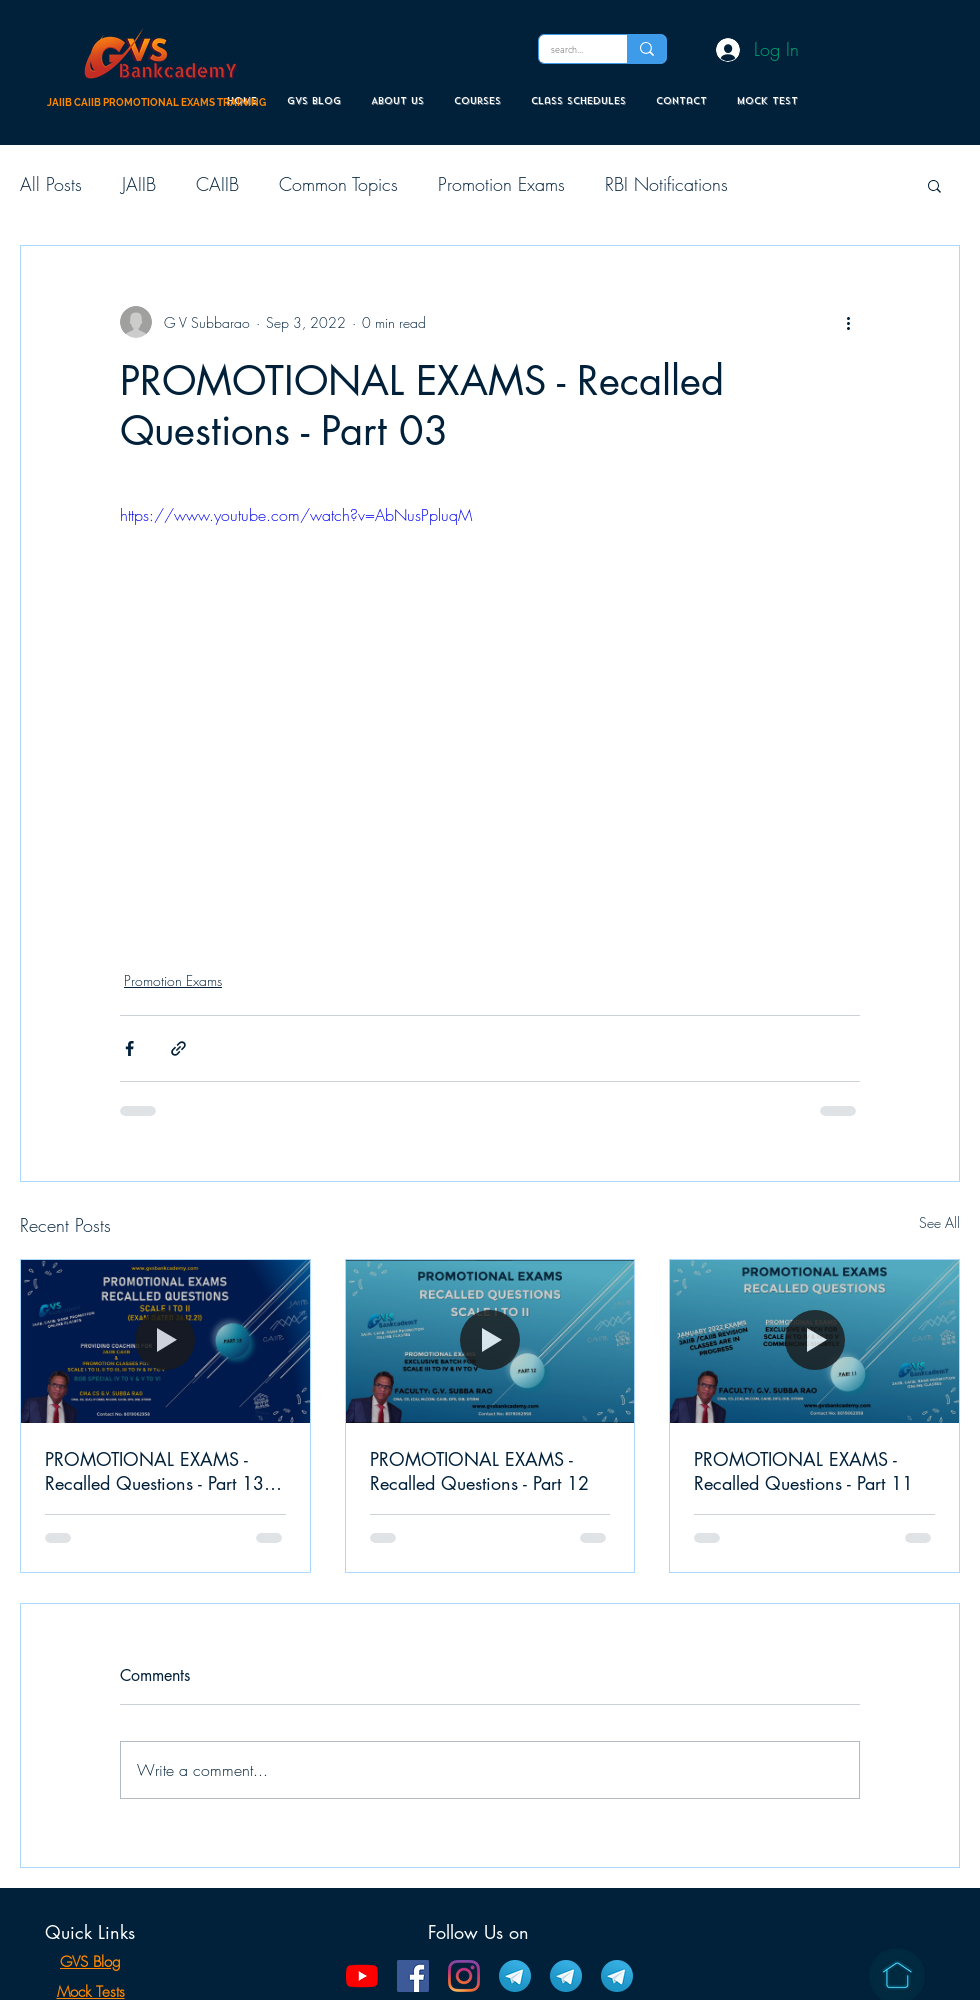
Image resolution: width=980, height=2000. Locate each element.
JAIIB (139, 184)
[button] (934, 185)
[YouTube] (362, 1976)
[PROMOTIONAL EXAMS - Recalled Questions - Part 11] (814, 1341)
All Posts (51, 184)
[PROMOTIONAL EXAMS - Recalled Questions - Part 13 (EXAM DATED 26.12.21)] (165, 1341)
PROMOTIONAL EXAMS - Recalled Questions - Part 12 (479, 1471)
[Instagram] (464, 1976)
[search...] (568, 49)
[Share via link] (178, 1048)
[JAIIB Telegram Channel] (515, 1976)
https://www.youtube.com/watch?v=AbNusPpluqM (296, 515)
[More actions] (848, 322)
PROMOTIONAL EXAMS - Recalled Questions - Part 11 (803, 1471)
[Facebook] (413, 1976)
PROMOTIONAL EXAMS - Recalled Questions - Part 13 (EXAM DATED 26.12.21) (154, 1471)
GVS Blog (90, 1962)
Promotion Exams (501, 184)
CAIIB (217, 184)
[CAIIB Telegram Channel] (566, 1976)
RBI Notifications (666, 184)
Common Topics (338, 184)
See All (939, 1222)
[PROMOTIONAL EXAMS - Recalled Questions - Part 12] (490, 1341)
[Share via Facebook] (129, 1048)
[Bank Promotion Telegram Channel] (617, 1976)
